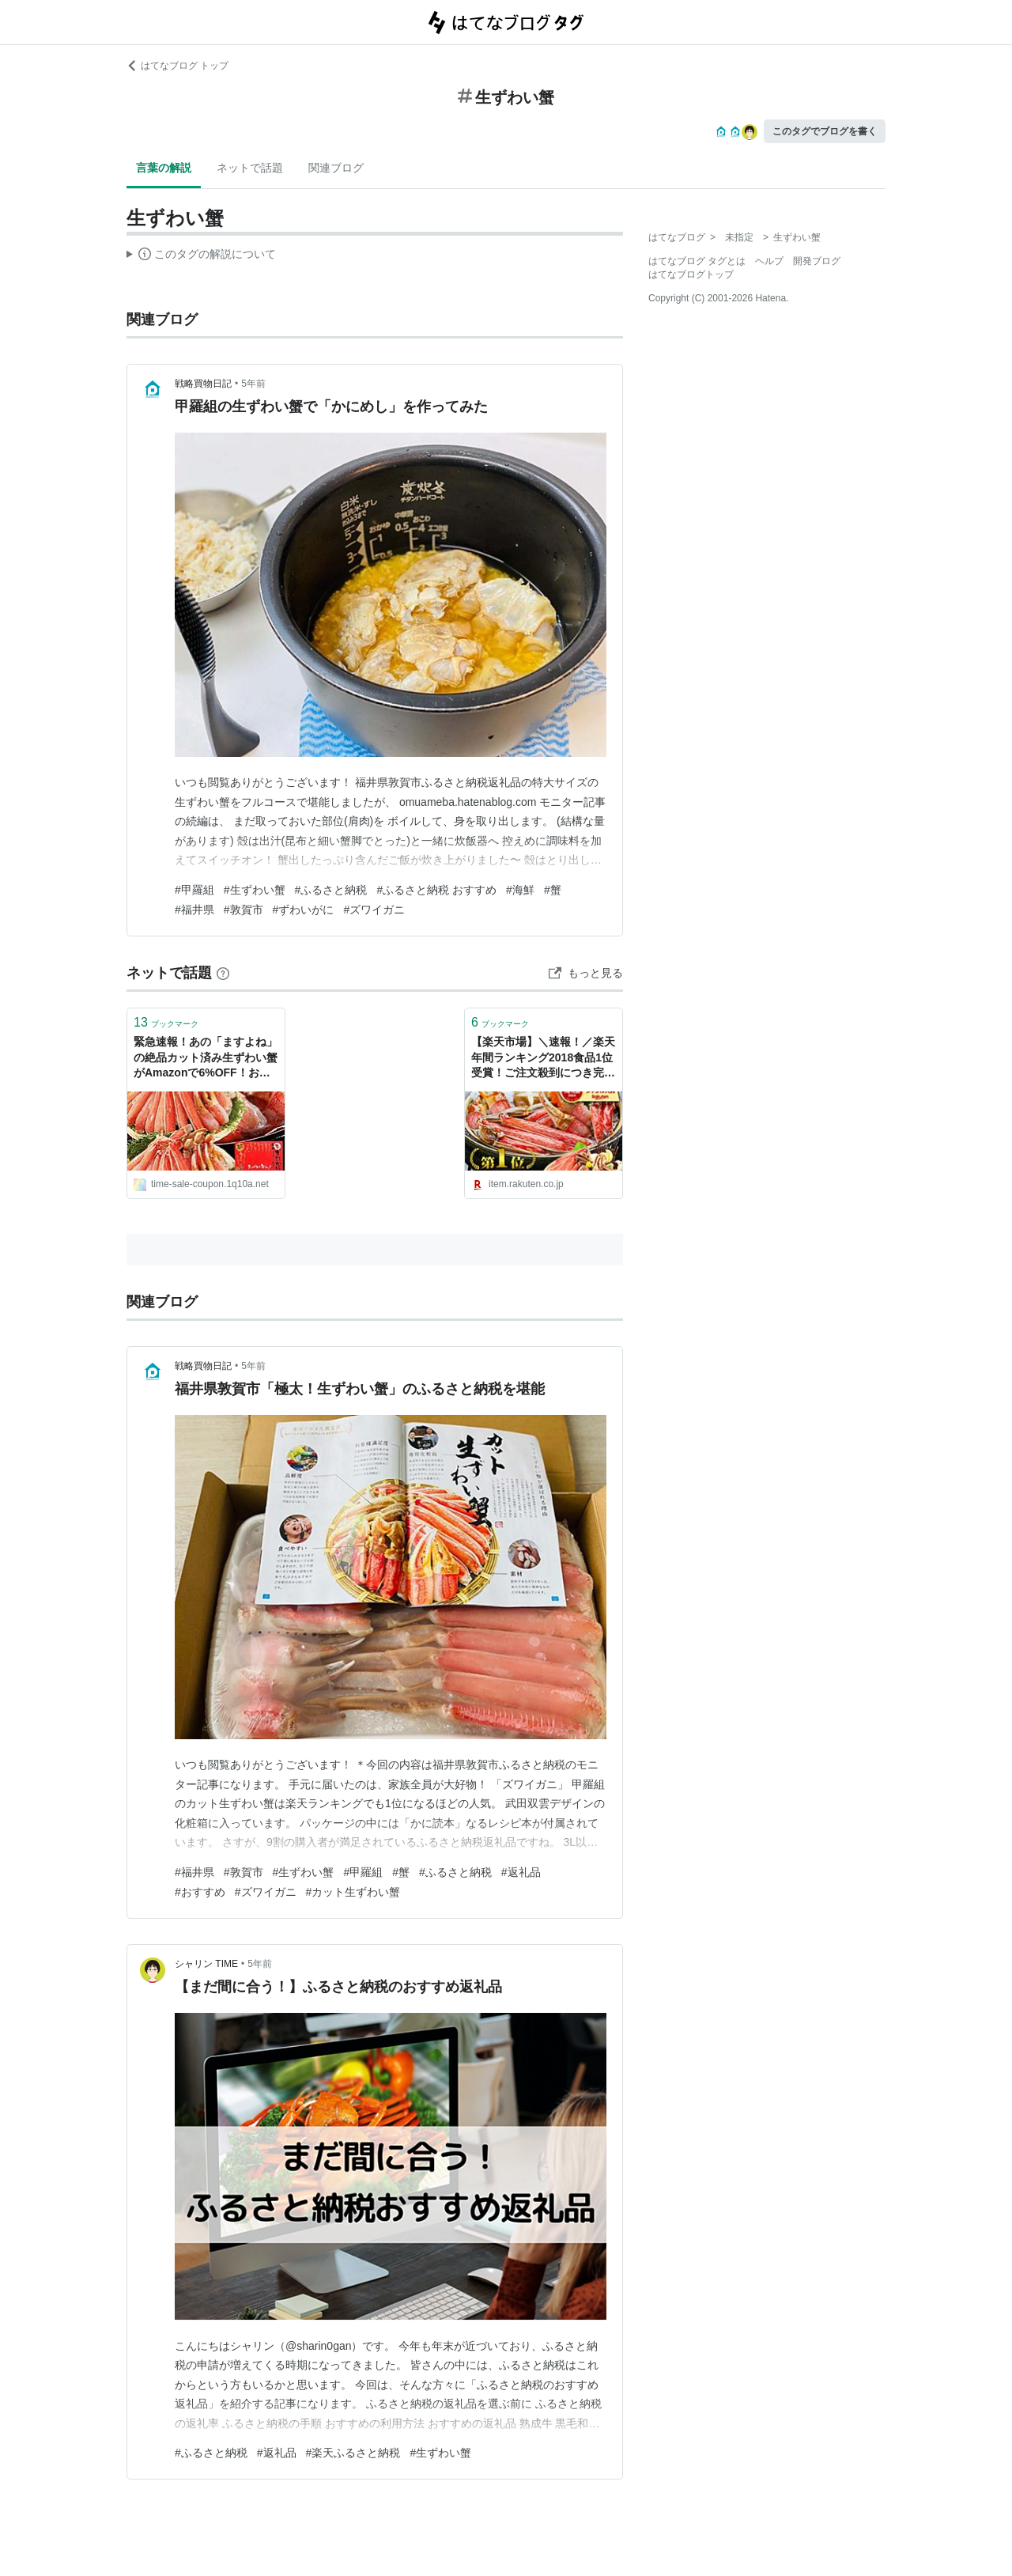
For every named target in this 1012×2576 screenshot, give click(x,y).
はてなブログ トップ (177, 65)
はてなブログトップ (691, 274)
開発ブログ (816, 261)
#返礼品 (521, 1872)
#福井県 (194, 909)
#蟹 (552, 889)
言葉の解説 (163, 167)
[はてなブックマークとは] (223, 973)
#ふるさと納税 (331, 889)
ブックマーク (166, 1022)
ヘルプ (769, 261)
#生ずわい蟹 (254, 889)
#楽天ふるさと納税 (353, 2452)
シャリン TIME (206, 1963)
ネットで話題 (250, 167)
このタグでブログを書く (824, 131)
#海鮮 (520, 889)
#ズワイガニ (374, 909)
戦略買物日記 (203, 383)
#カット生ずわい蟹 (353, 1892)
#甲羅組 (194, 889)
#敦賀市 (243, 909)
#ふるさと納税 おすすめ (436, 889)
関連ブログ (336, 167)
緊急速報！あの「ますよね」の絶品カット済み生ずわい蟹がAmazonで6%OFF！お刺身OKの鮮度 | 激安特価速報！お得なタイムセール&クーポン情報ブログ (206, 1058)
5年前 (253, 383)
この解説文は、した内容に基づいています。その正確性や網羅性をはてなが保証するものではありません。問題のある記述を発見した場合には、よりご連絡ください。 (201, 256)
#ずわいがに (303, 909)
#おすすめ (200, 1892)
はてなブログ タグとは (697, 261)
